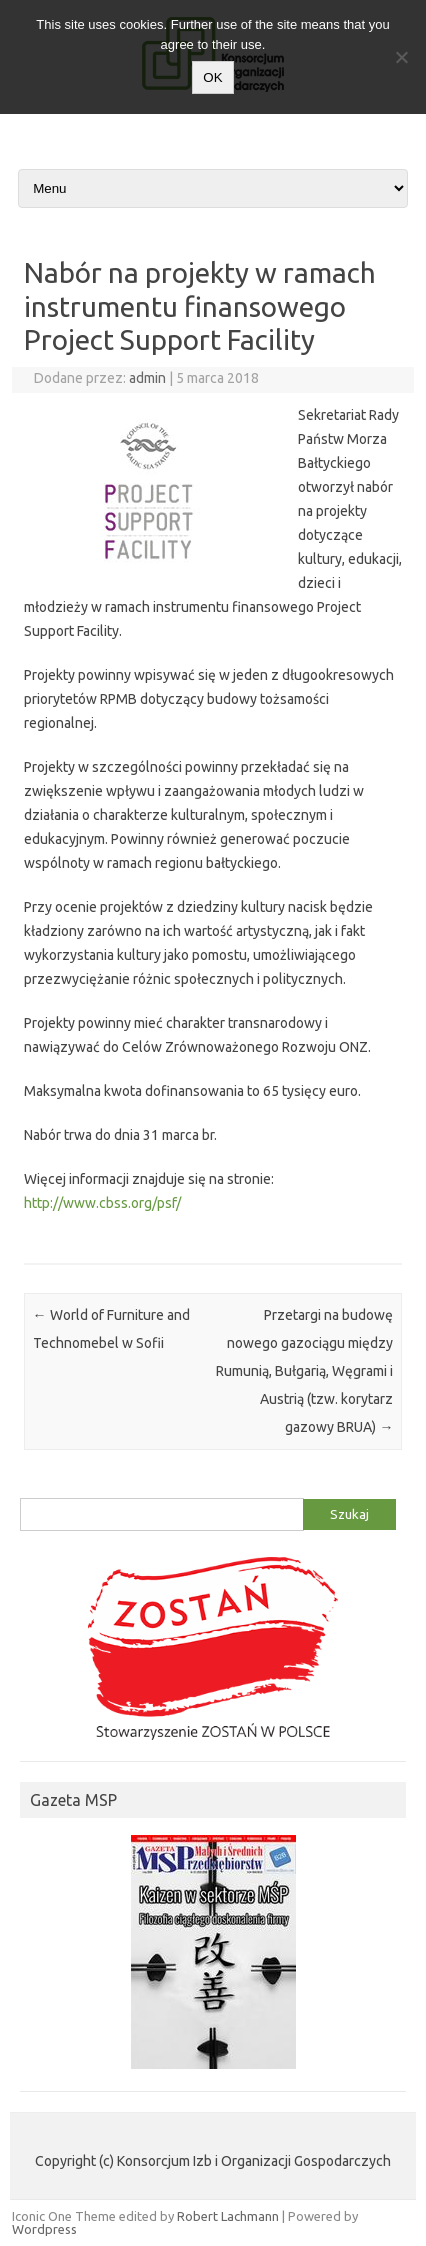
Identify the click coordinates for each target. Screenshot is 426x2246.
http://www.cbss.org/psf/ (102, 1203)
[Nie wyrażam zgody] (401, 57)
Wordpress (44, 2229)
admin (147, 378)
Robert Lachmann (228, 2216)
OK (212, 77)
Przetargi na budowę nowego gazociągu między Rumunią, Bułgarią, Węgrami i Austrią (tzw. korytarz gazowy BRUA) (304, 1371)
